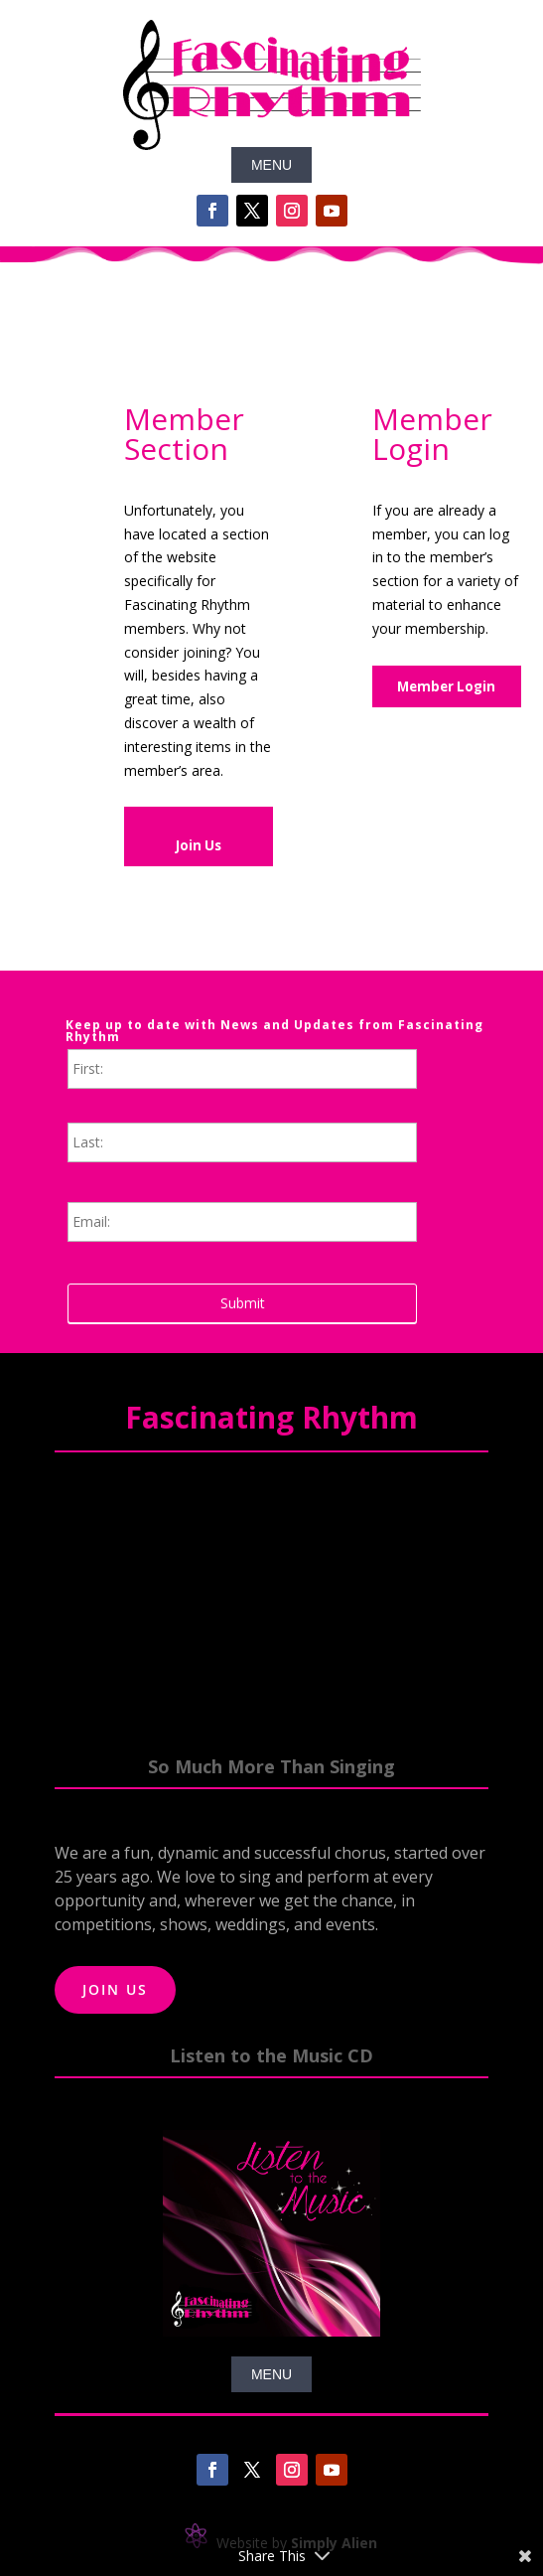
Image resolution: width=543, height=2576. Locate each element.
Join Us (198, 845)
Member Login (446, 686)
